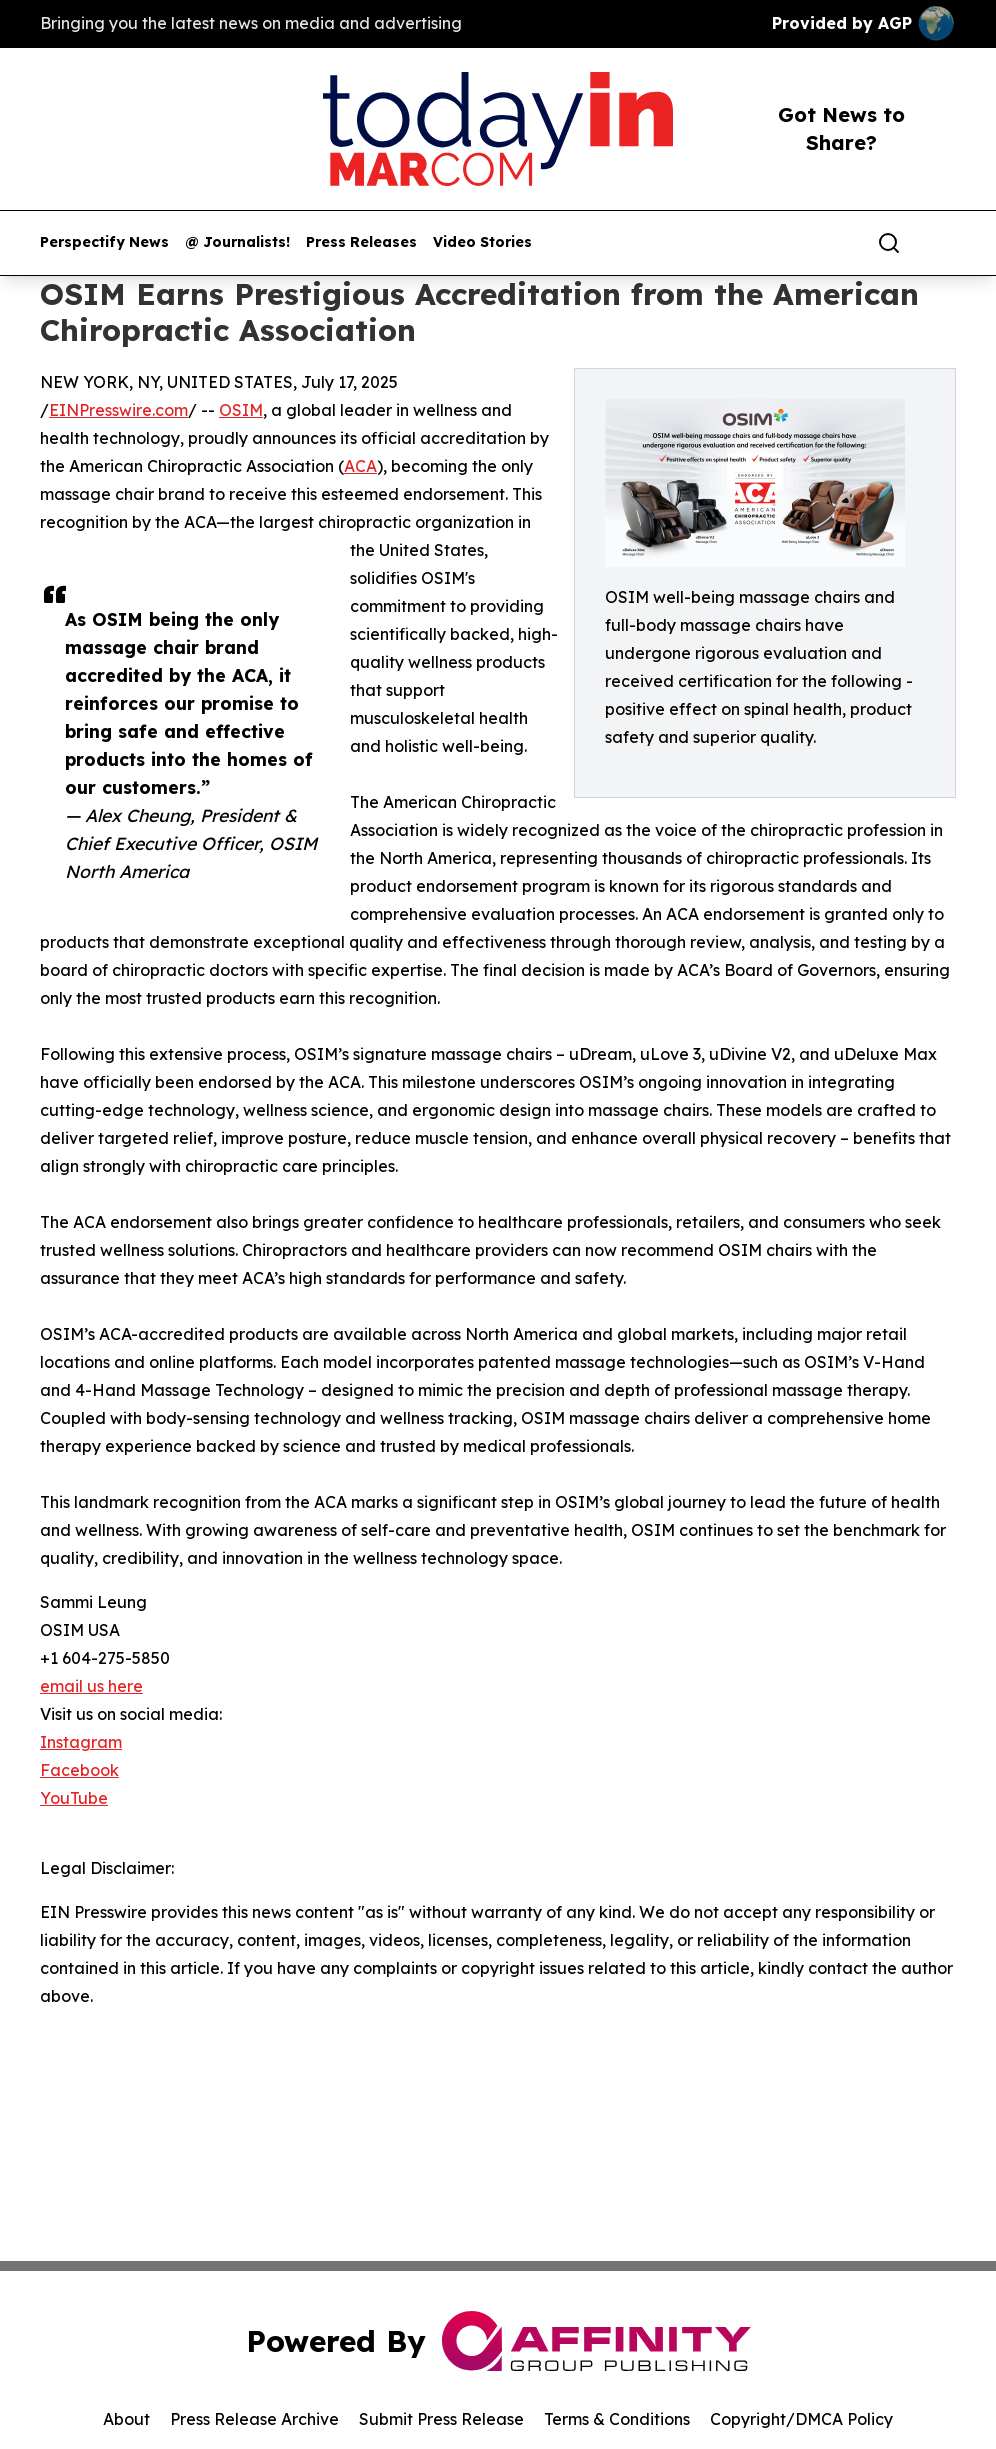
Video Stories (482, 242)
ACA (360, 466)
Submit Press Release (441, 2419)
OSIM (241, 410)
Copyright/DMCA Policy (801, 2419)
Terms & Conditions (617, 2419)
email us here (91, 1686)
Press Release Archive (254, 2419)
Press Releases (361, 242)
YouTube (74, 1798)
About (126, 2419)
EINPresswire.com (118, 410)
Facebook (79, 1770)
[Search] (889, 243)
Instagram (81, 1742)
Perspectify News (104, 242)
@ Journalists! (237, 242)
